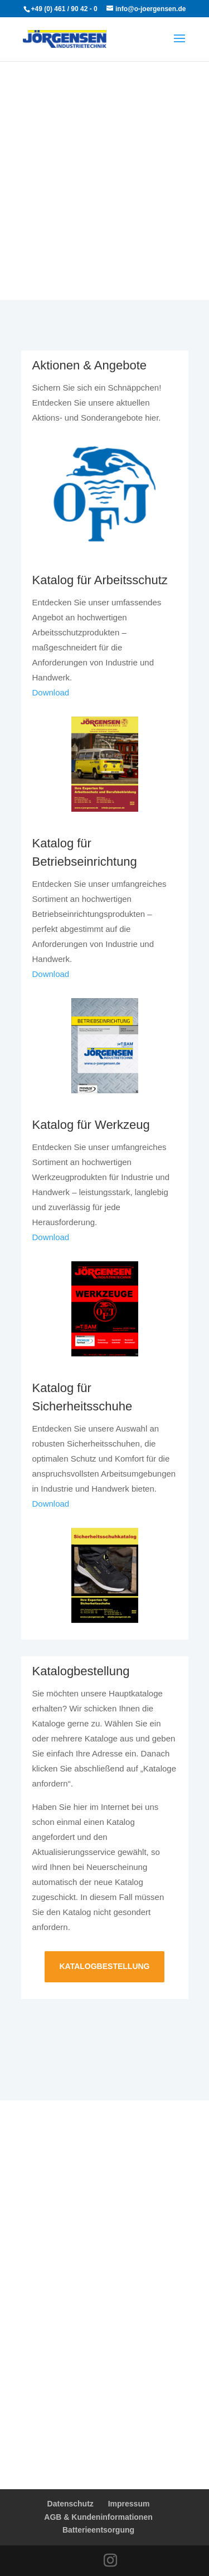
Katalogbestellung (104, 1966)
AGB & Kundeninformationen (98, 2517)
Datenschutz (70, 2503)
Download (51, 692)
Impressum (129, 2503)
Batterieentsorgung (98, 2529)
